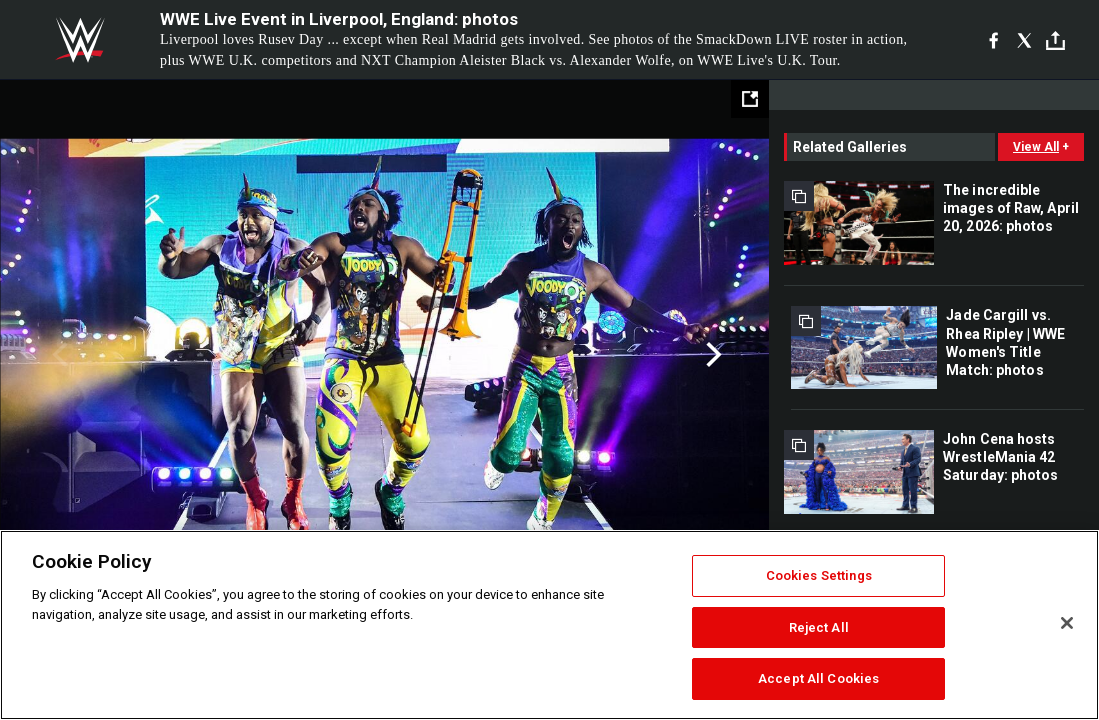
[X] (1024, 40)
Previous (57, 355)
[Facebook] (993, 40)
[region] (549, 625)
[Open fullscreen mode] (750, 99)
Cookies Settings (819, 575)
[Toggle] (1055, 40)
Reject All (819, 627)
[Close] (1067, 623)
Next (711, 355)
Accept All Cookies (818, 678)
